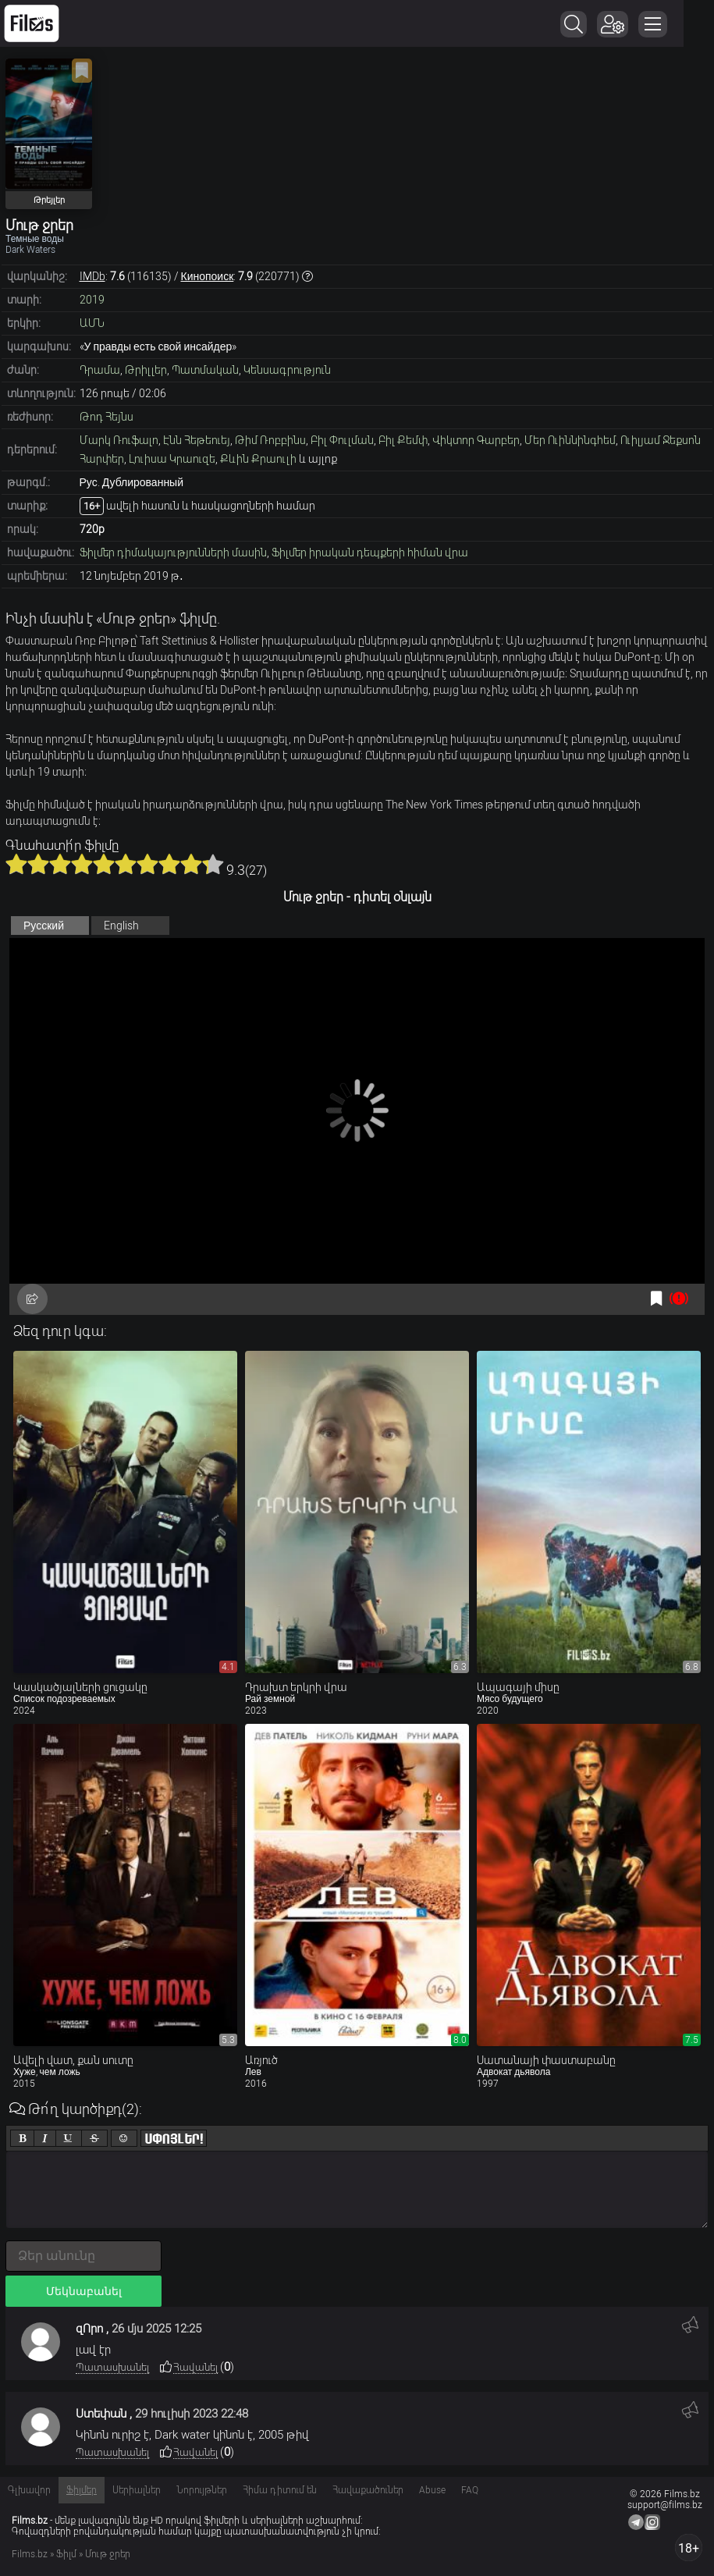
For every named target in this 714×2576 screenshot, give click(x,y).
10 (213, 864)
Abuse (432, 2490)
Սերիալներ (136, 2490)
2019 (92, 299)
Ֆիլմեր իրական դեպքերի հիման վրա (370, 552)
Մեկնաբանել (84, 2291)
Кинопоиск (207, 276)
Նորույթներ (201, 2490)
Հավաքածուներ (367, 2490)
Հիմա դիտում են (280, 2490)
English (121, 925)
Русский (43, 925)
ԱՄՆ (92, 323)
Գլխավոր (29, 2490)
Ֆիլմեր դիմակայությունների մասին (173, 552)
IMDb (92, 276)
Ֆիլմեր (81, 2490)
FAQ (469, 2490)
